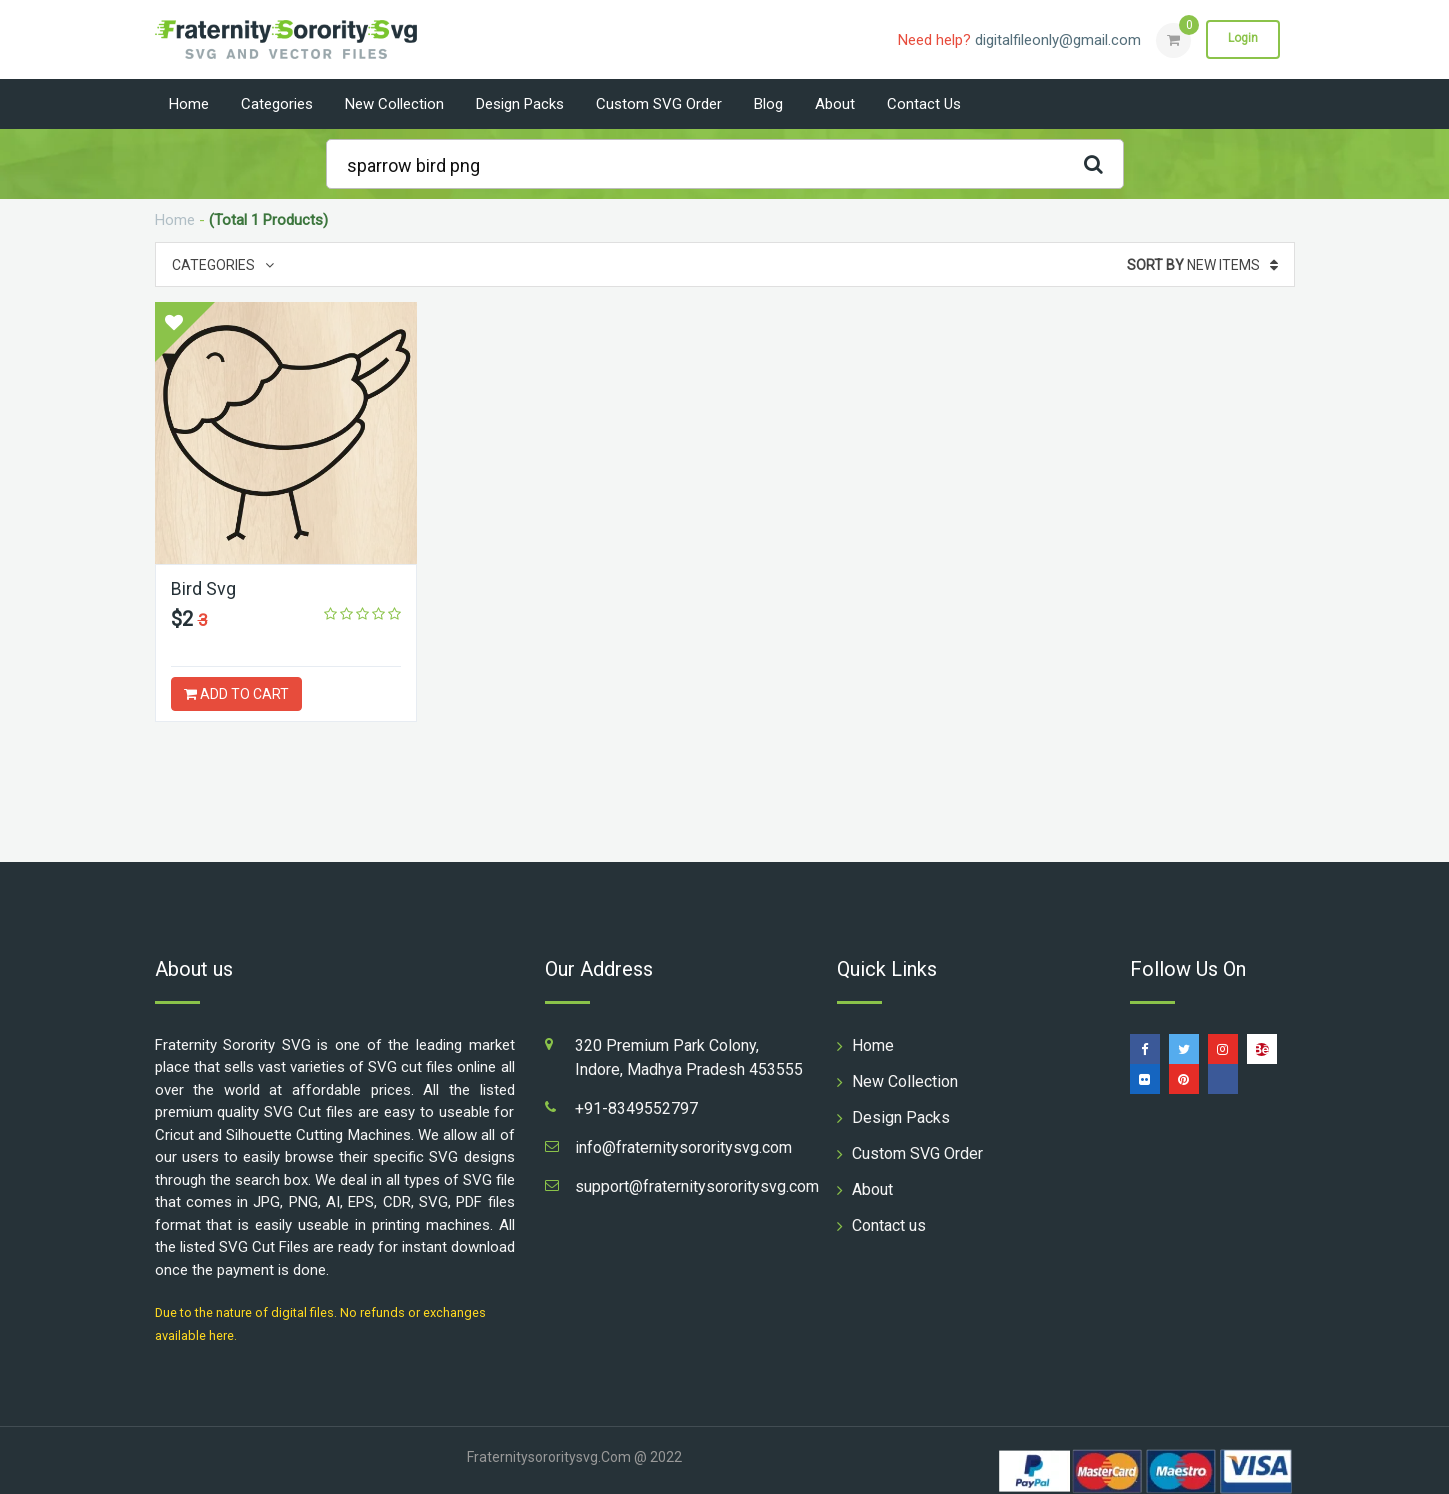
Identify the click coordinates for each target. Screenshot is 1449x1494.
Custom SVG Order (659, 104)
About (835, 104)
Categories (277, 104)
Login (1243, 39)
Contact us (924, 104)
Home (189, 104)
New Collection (394, 104)
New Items (1202, 265)
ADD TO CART (236, 694)
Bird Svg (203, 588)
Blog (768, 104)
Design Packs (520, 104)
